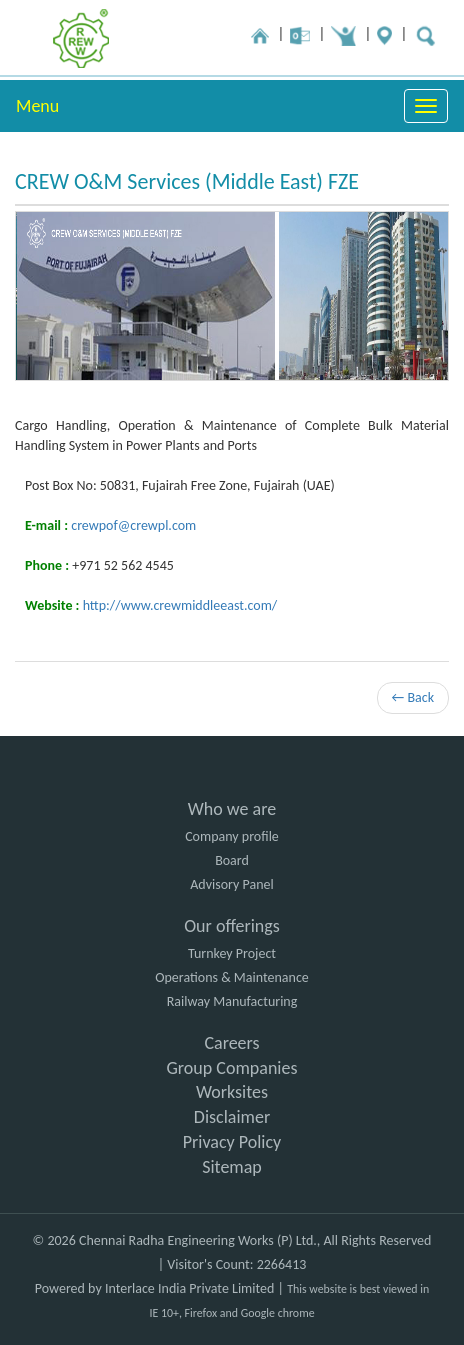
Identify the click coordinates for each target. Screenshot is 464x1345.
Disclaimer (232, 1117)
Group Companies (232, 1068)
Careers (231, 1043)
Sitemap (232, 1167)
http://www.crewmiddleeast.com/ (180, 605)
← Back (413, 697)
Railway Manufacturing (232, 1001)
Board (232, 860)
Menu (37, 106)
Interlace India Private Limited (189, 1288)
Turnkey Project (232, 953)
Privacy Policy (232, 1142)
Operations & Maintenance (232, 977)
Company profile (232, 836)
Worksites (232, 1092)
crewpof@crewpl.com (133, 525)
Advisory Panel (231, 884)
